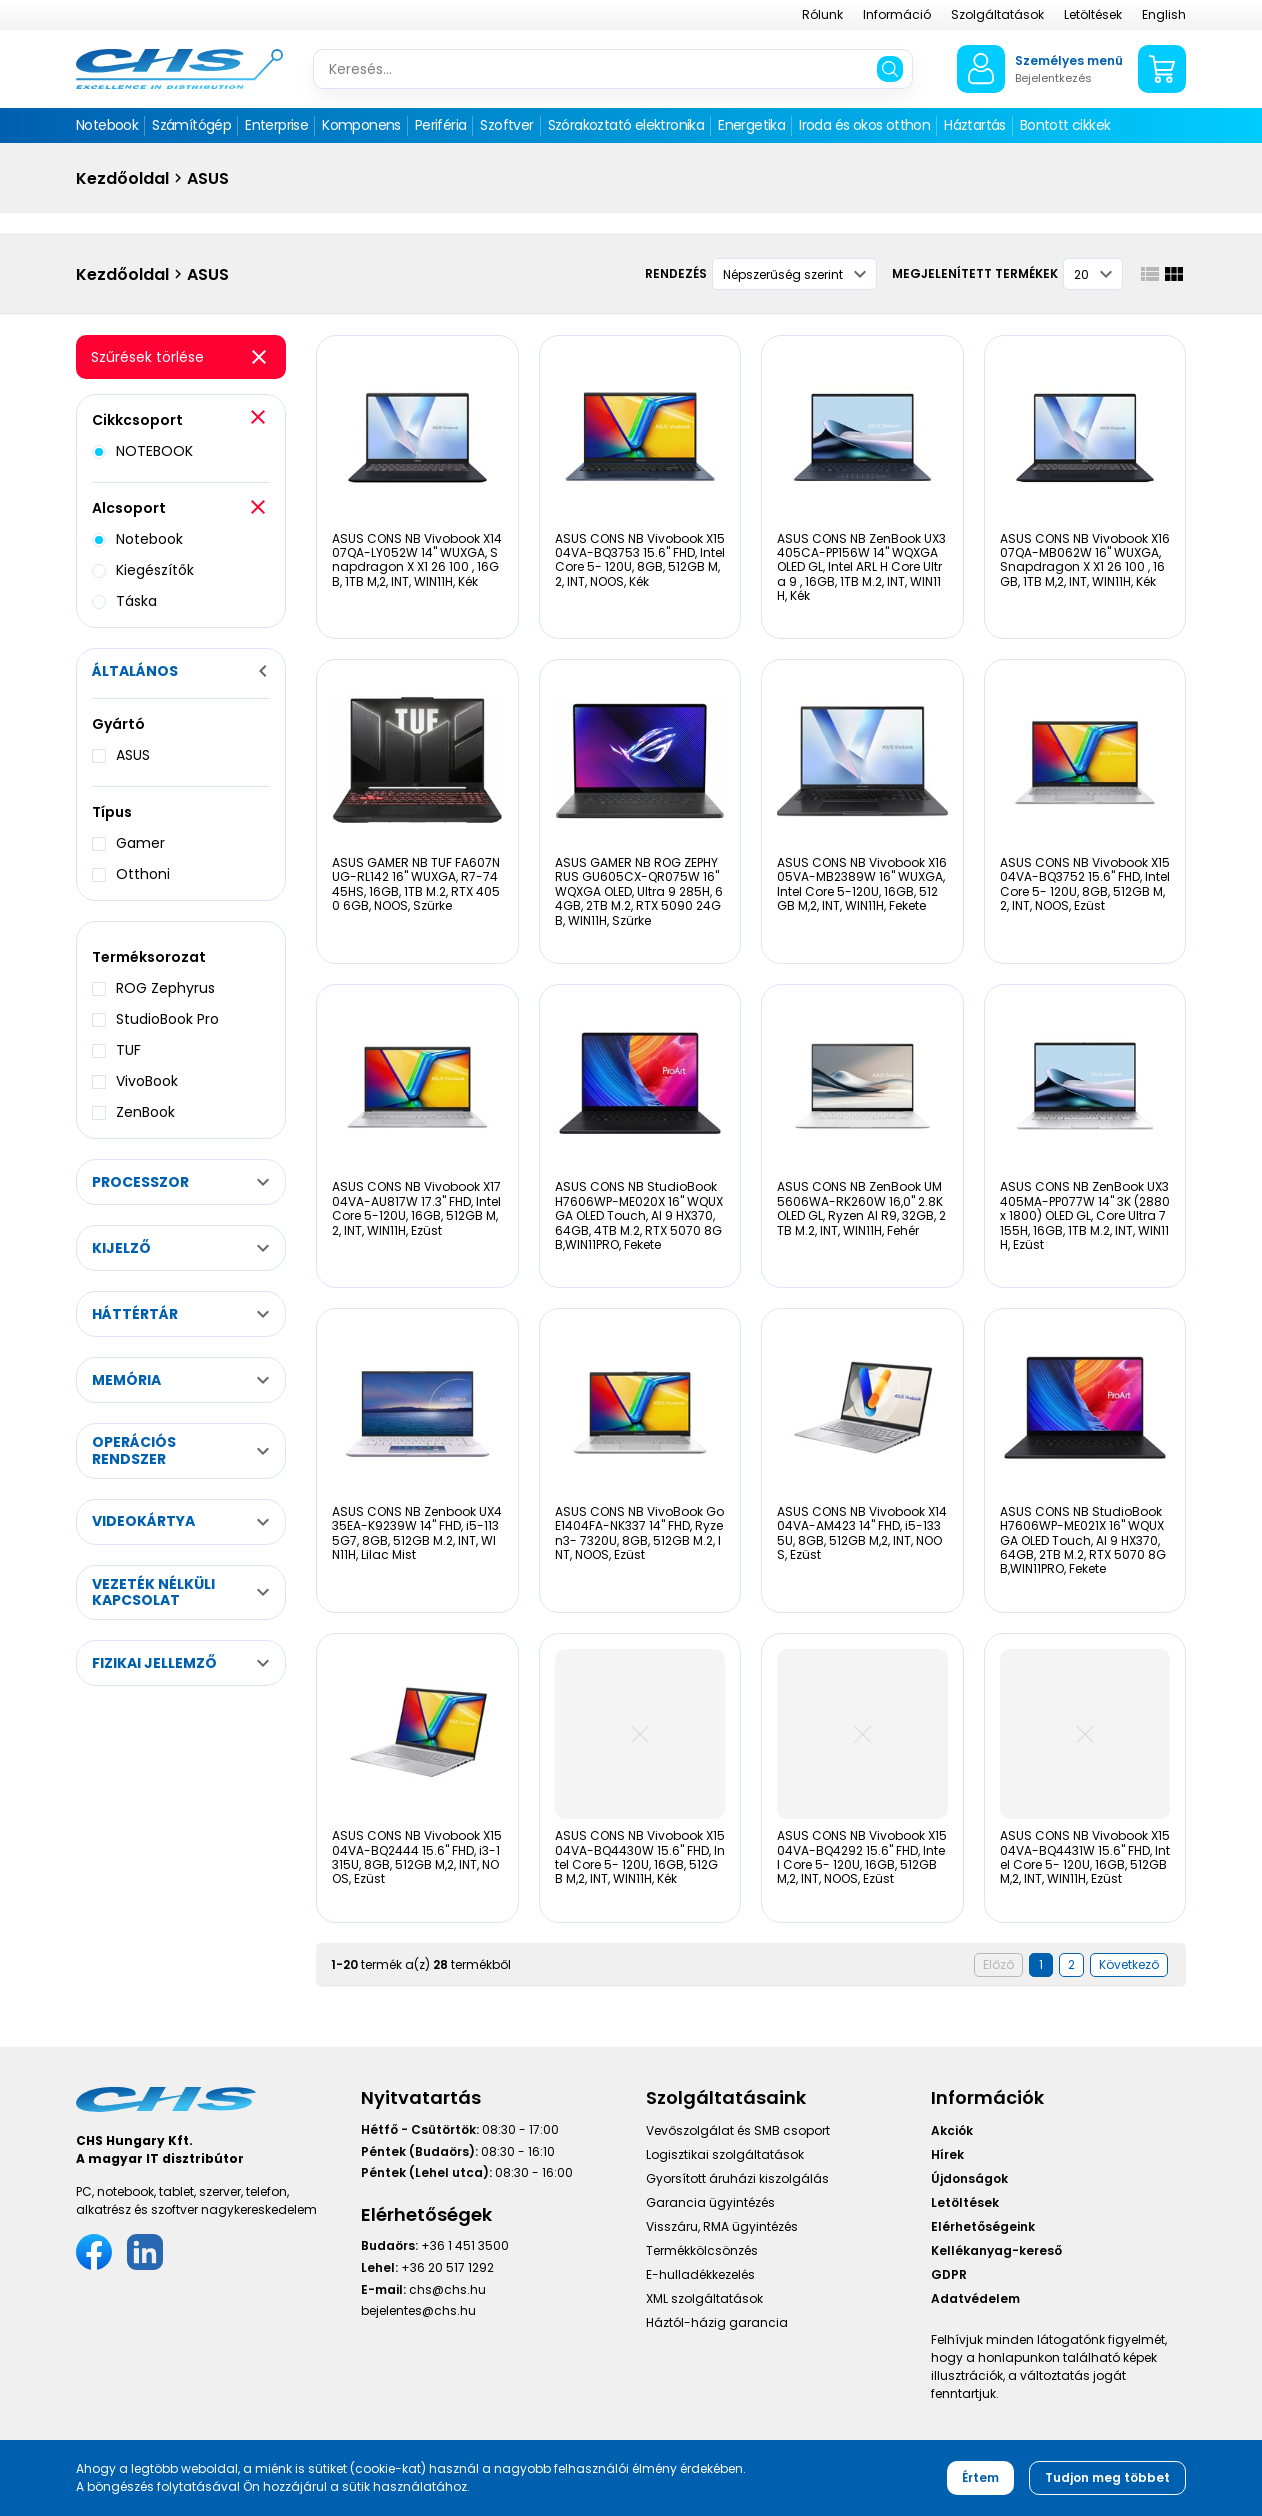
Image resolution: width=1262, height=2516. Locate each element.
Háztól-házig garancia (717, 2322)
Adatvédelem (975, 2298)
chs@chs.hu (447, 2289)
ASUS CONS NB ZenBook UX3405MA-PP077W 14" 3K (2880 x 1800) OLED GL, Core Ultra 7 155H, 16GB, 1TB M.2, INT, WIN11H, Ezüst (1085, 1215)
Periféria (441, 125)
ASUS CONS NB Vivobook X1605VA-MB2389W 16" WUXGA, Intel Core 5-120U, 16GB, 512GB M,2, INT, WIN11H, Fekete (862, 884)
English (1164, 14)
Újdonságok (969, 2178)
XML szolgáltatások (704, 2298)
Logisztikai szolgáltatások (725, 2154)
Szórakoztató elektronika (626, 125)
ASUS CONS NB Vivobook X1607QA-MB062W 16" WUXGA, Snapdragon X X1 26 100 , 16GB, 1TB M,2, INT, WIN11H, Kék (1085, 560)
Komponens (361, 125)
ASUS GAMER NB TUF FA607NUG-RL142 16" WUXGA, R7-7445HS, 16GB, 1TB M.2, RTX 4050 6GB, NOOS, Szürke (416, 884)
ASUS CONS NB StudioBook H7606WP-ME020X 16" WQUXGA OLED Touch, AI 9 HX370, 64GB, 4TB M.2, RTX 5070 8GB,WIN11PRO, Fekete (639, 1215)
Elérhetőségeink (983, 2226)
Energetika (751, 125)
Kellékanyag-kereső (996, 2250)
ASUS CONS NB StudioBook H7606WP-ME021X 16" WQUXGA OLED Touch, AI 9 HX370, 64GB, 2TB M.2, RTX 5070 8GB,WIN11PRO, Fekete (1083, 1540)
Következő (1129, 1964)
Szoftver (506, 125)
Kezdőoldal (122, 178)
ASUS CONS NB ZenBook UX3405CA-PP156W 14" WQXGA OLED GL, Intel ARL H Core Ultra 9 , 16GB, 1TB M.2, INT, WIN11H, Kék (861, 567)
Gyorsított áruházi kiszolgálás (737, 2178)
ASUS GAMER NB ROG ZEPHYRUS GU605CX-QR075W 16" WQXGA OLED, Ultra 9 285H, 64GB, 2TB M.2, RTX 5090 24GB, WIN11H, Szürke (639, 891)
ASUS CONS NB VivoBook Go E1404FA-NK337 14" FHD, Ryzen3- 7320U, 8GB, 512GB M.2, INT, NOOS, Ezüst (639, 1533)
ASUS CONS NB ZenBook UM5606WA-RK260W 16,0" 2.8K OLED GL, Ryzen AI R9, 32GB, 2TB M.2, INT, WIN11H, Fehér (861, 1208)
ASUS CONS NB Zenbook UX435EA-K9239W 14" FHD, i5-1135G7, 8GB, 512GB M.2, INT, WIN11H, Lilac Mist (417, 1533)
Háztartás (975, 125)
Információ (897, 14)
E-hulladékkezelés (700, 2274)
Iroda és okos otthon (864, 125)
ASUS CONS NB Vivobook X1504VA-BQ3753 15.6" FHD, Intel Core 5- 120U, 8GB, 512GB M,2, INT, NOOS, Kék (640, 560)
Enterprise (276, 125)
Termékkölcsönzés (702, 2250)
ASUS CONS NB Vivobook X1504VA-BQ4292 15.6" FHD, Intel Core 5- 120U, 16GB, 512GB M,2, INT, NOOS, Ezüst (862, 1857)
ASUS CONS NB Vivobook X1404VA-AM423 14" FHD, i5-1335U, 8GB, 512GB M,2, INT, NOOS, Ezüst (862, 1533)
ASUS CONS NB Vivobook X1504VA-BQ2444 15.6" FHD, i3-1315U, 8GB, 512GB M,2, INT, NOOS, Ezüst (417, 1857)
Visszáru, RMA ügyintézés (722, 2226)
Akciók (952, 2130)
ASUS (208, 178)
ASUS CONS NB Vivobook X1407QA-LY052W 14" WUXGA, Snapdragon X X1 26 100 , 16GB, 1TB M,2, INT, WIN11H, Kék (417, 560)
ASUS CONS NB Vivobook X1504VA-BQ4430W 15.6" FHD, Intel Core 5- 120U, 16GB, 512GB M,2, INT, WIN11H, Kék (640, 1857)
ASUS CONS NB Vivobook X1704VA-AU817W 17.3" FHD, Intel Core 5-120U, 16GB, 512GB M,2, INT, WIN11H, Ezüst (416, 1208)
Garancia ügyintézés (710, 2202)
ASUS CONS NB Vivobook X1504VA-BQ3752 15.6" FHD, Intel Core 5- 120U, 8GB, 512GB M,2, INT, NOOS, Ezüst (1085, 884)
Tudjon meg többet (1107, 2477)
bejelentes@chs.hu (418, 2310)
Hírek (947, 2154)
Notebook (107, 125)
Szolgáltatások (997, 14)
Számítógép (191, 125)
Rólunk (822, 14)
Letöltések (1093, 14)
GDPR (949, 2274)
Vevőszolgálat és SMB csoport (738, 2130)
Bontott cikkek (1065, 125)
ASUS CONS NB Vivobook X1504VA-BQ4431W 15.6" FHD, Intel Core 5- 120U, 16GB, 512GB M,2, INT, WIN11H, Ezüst (1085, 1857)
